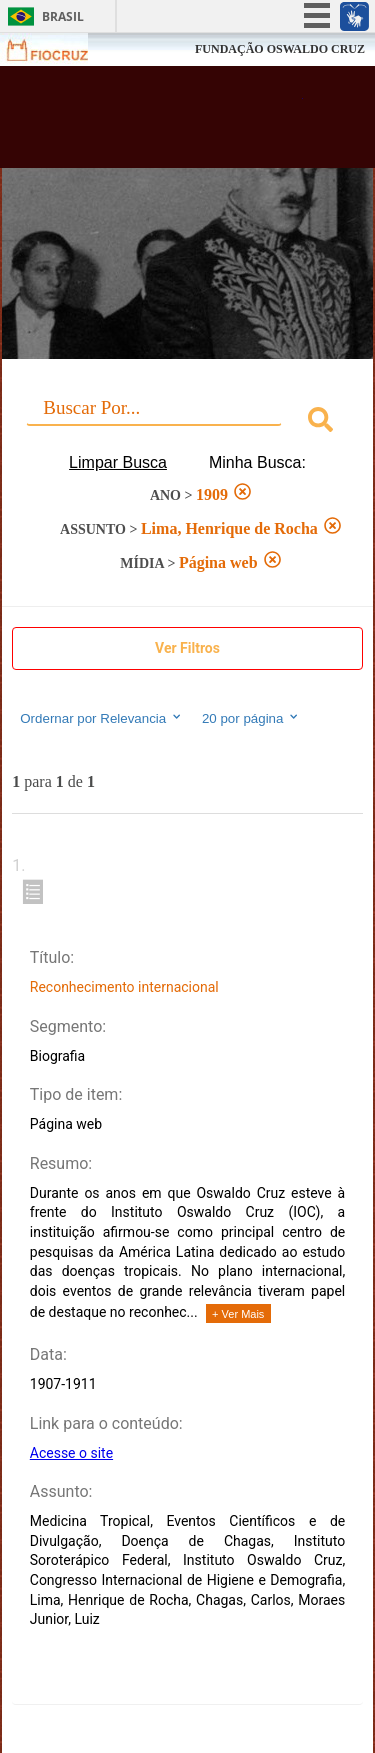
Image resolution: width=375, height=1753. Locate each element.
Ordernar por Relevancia (101, 718)
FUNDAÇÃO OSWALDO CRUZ (280, 49)
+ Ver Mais (238, 1314)
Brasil (63, 16)
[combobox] (187, 422)
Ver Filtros (187, 648)
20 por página (251, 718)
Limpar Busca (118, 462)
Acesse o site (71, 1453)
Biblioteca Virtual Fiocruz (160, 123)
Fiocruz (59, 49)
